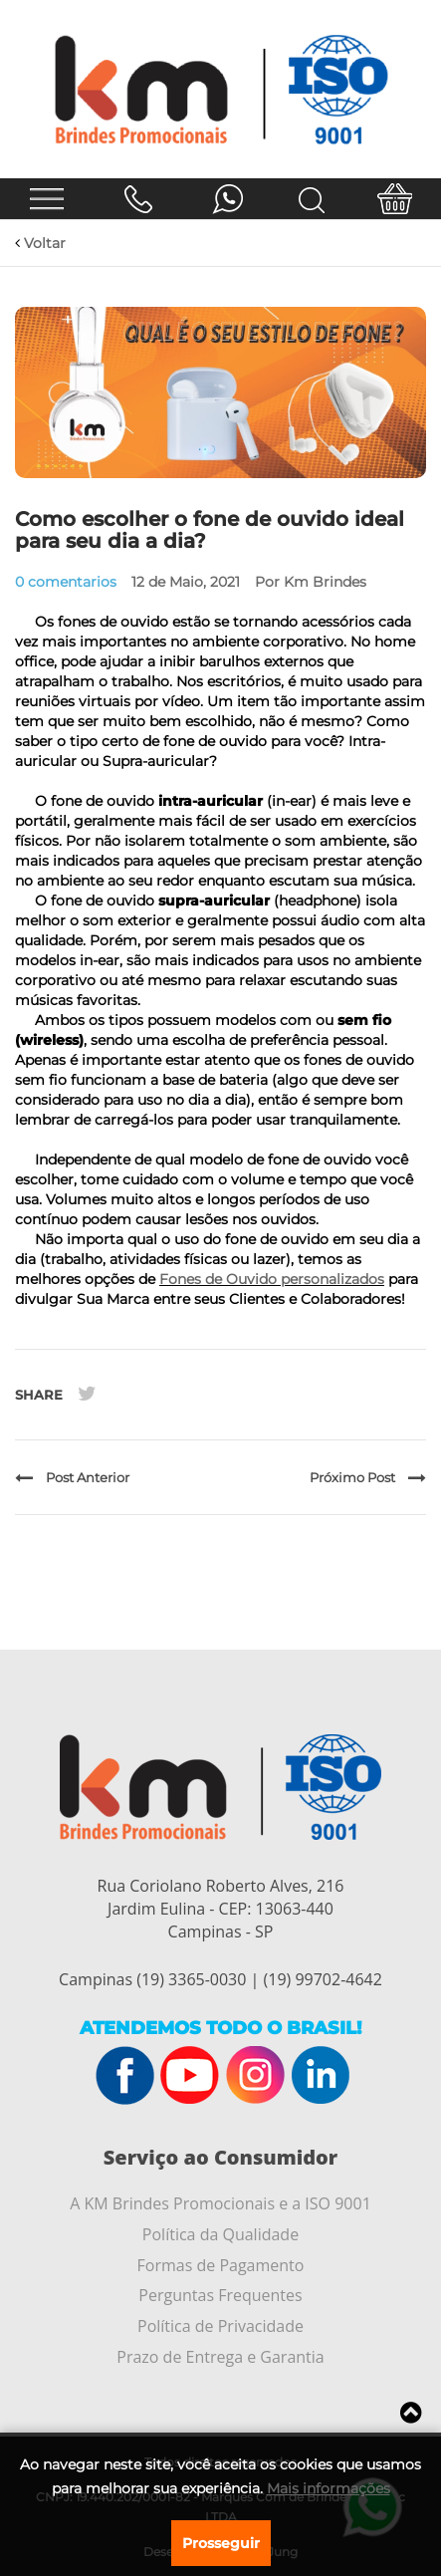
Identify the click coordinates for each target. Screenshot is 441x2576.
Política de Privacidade (220, 2326)
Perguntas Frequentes (220, 2295)
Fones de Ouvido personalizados (271, 1279)
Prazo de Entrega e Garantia (220, 2357)
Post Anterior (72, 1477)
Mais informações (328, 2488)
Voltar (40, 243)
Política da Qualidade (220, 2234)
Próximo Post (368, 1477)
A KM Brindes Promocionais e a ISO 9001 (220, 2203)
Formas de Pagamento (221, 2265)
